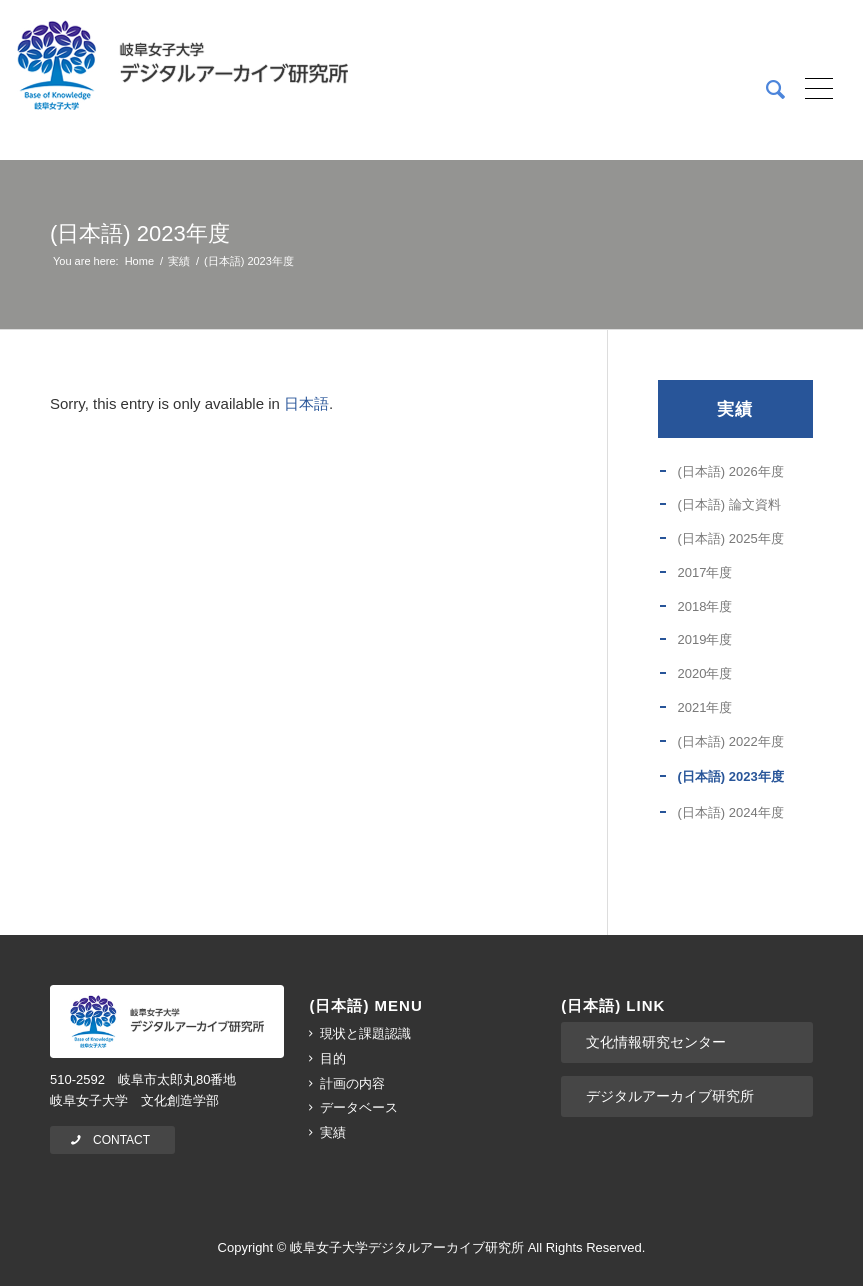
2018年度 (704, 606)
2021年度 (704, 707)
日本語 (306, 403)
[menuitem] (765, 90)
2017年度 (704, 572)
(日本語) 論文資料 (728, 504)
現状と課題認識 (365, 1033)
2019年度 (704, 639)
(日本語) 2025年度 (730, 538)
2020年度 (704, 673)
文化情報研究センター (656, 1042)
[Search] (765, 90)
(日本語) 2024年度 (730, 812)
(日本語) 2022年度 (730, 741)
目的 (333, 1058)
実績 (735, 409)
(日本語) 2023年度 (140, 233)
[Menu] (812, 90)
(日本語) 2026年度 (730, 471)
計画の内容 (352, 1083)
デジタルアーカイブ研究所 (670, 1096)
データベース (359, 1107)
